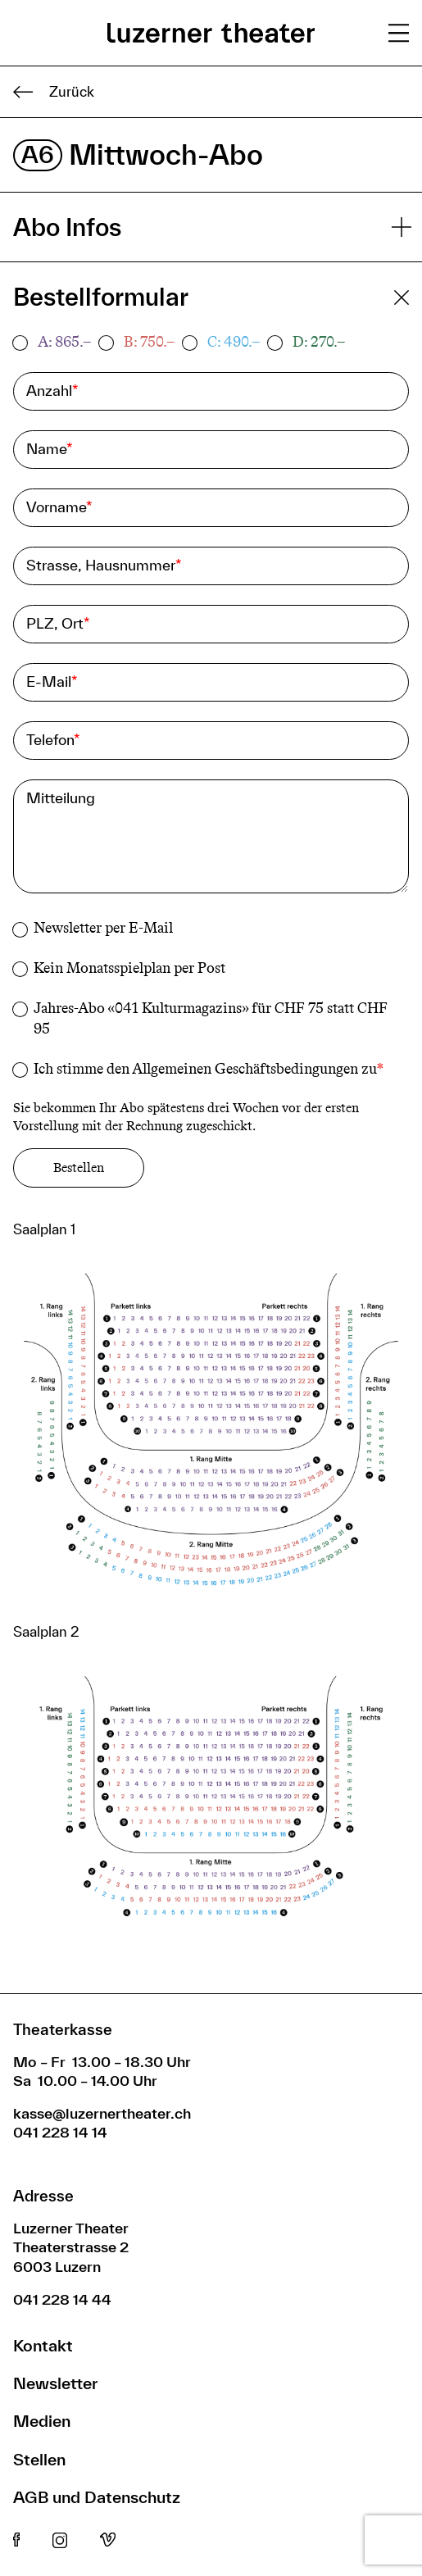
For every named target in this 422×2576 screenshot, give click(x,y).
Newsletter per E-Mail (103, 928)
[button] (211, 1436)
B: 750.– (149, 342)
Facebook (16, 2541)
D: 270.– (319, 342)
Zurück (53, 92)
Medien (41, 2420)
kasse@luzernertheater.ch (102, 2113)
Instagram (59, 2541)
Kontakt (43, 2345)
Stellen (39, 2459)
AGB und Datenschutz (96, 2496)
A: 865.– (64, 342)
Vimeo (108, 2541)
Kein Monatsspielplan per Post (129, 968)
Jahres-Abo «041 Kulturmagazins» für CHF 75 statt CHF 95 (211, 1018)
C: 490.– (233, 342)
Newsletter (55, 2383)
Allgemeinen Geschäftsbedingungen (245, 1068)
